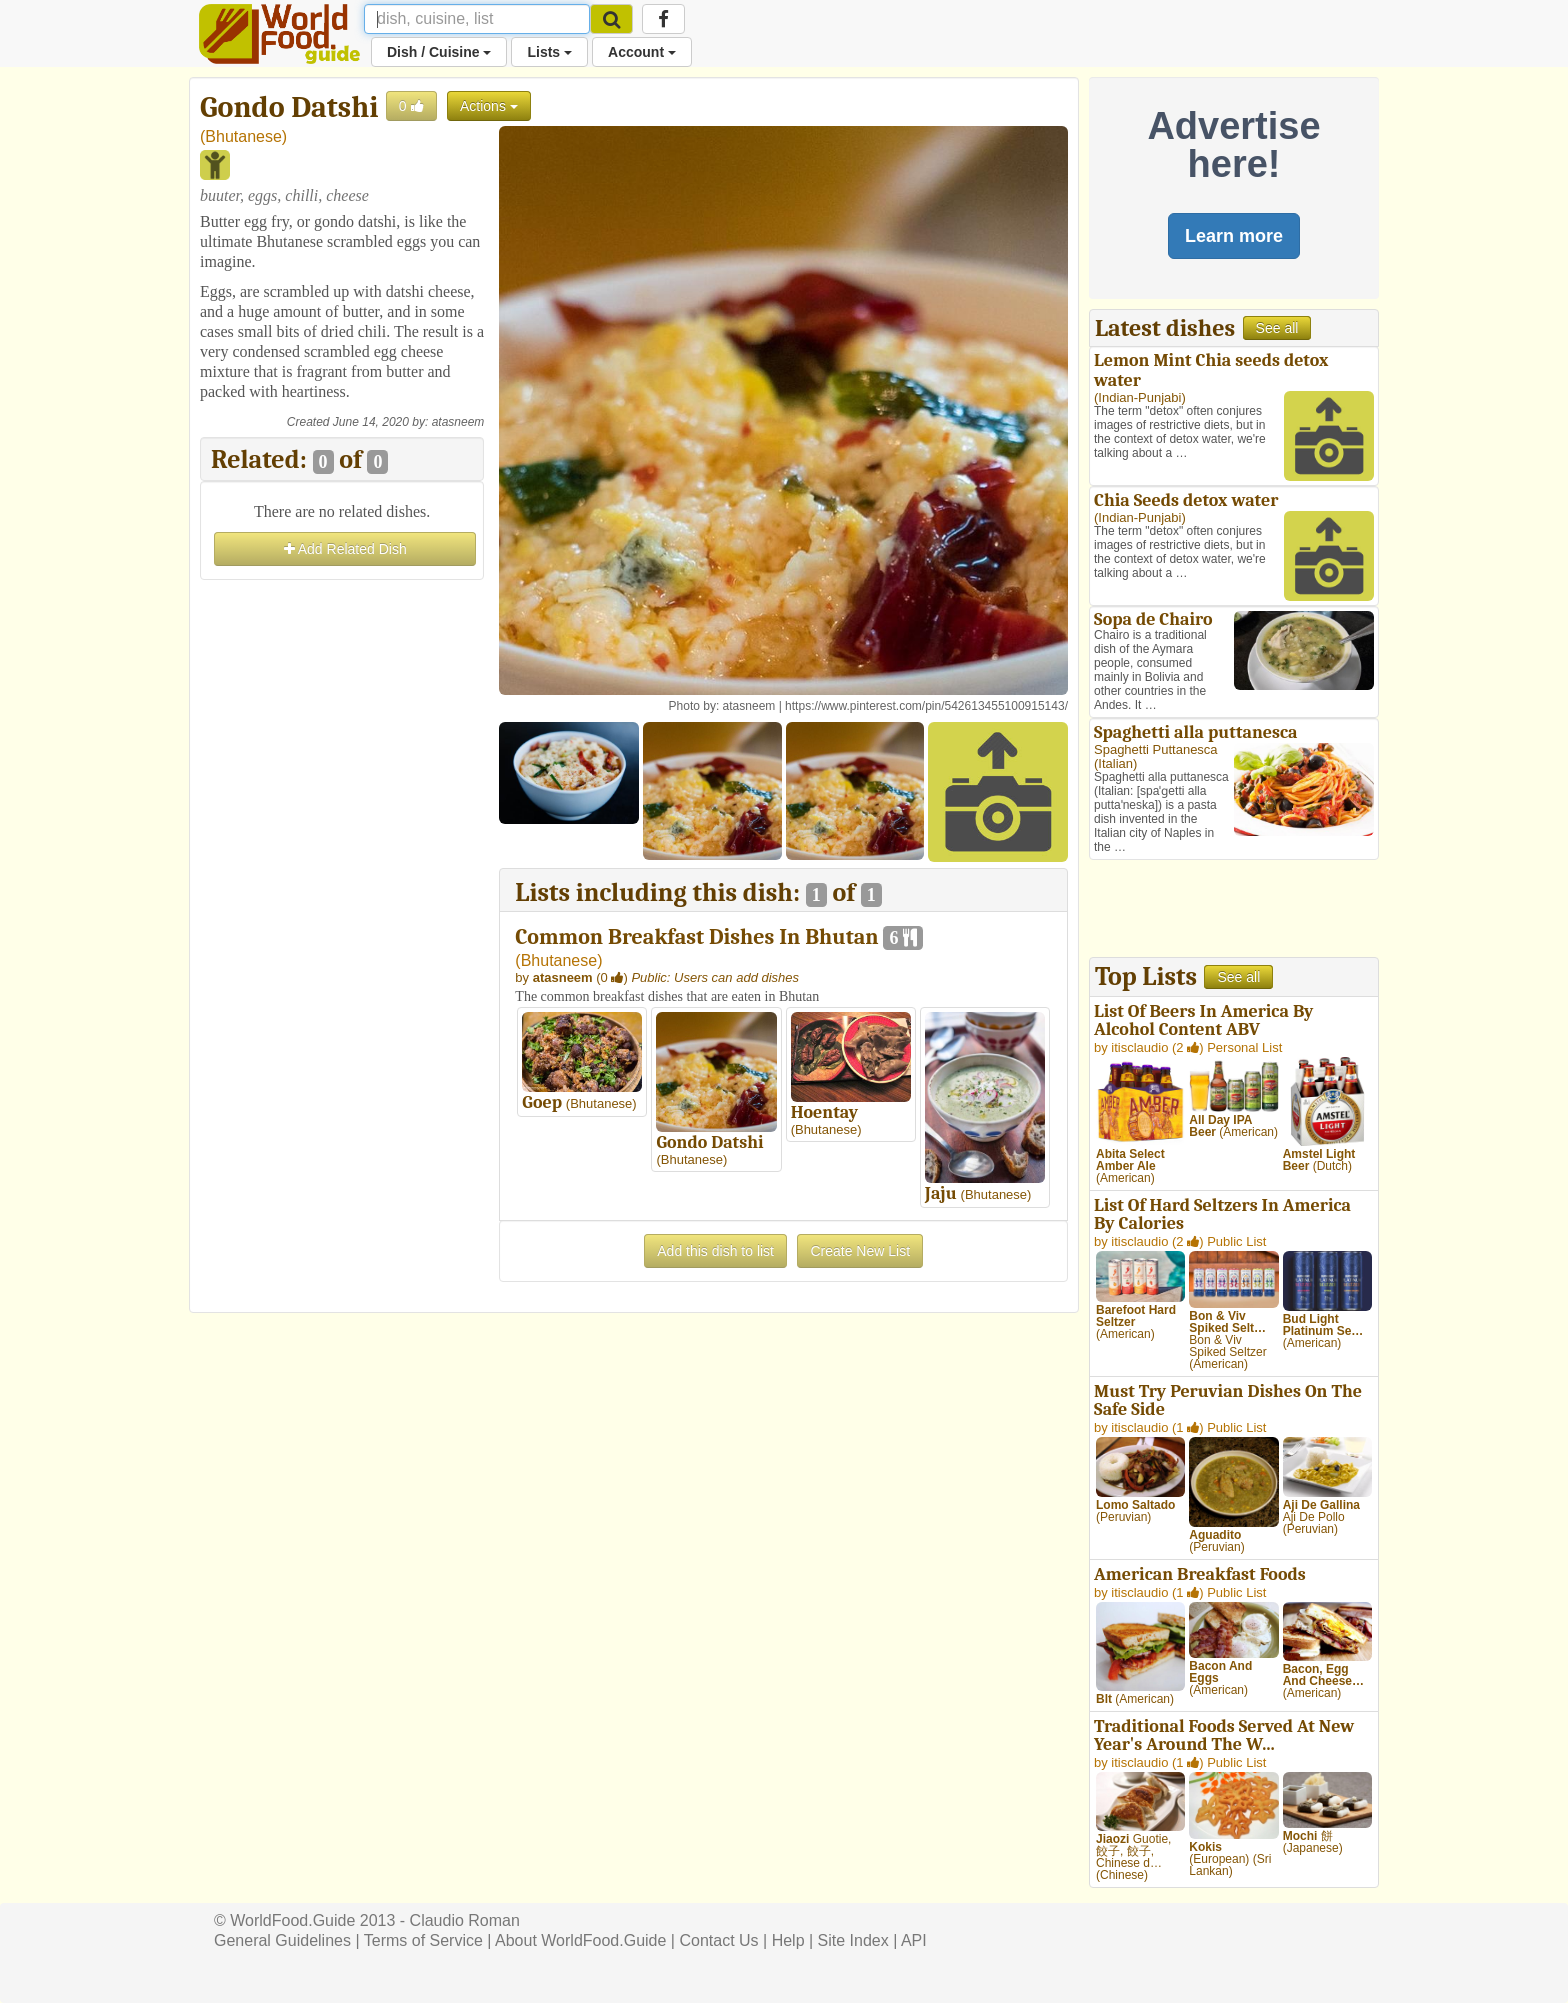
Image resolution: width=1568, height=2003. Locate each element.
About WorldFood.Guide (580, 1940)
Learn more (1234, 236)
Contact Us (718, 1940)
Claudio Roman (465, 1920)
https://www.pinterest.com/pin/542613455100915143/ (926, 706)
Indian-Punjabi (1139, 397)
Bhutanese (243, 136)
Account (642, 52)
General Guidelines (282, 1940)
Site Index (853, 1940)
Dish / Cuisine (439, 52)
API (914, 1940)
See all (1277, 328)
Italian (1115, 763)
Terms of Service (423, 1940)
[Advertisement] (342, 885)
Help (788, 1940)
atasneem (458, 422)
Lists (549, 52)
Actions (489, 106)
